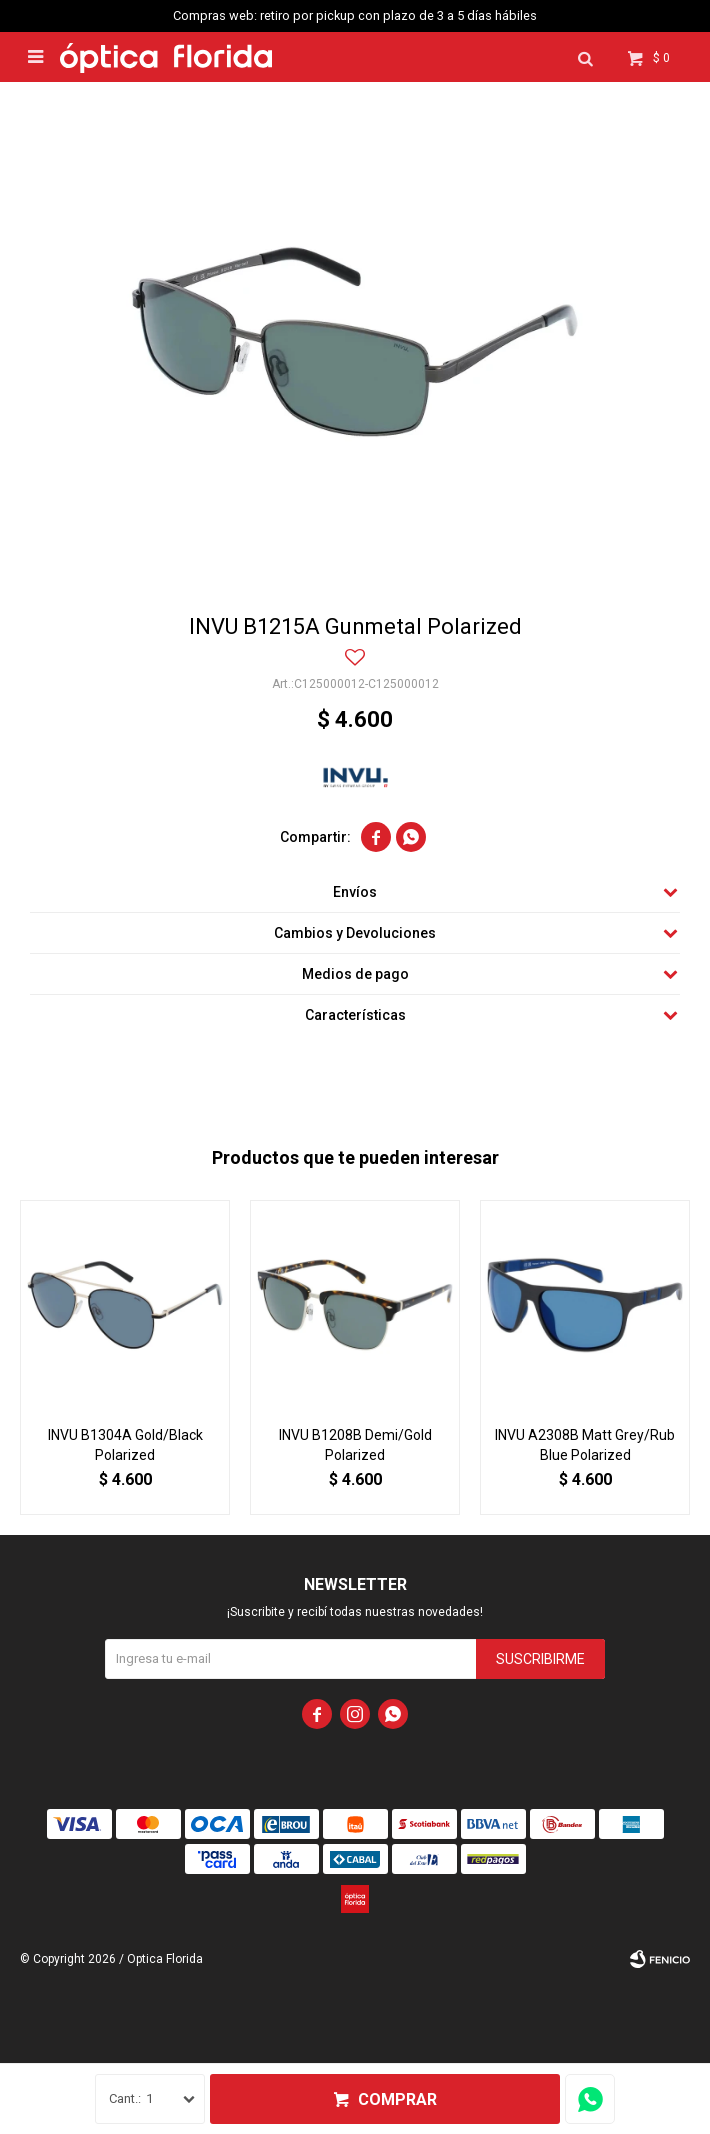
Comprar (397, 2099)
